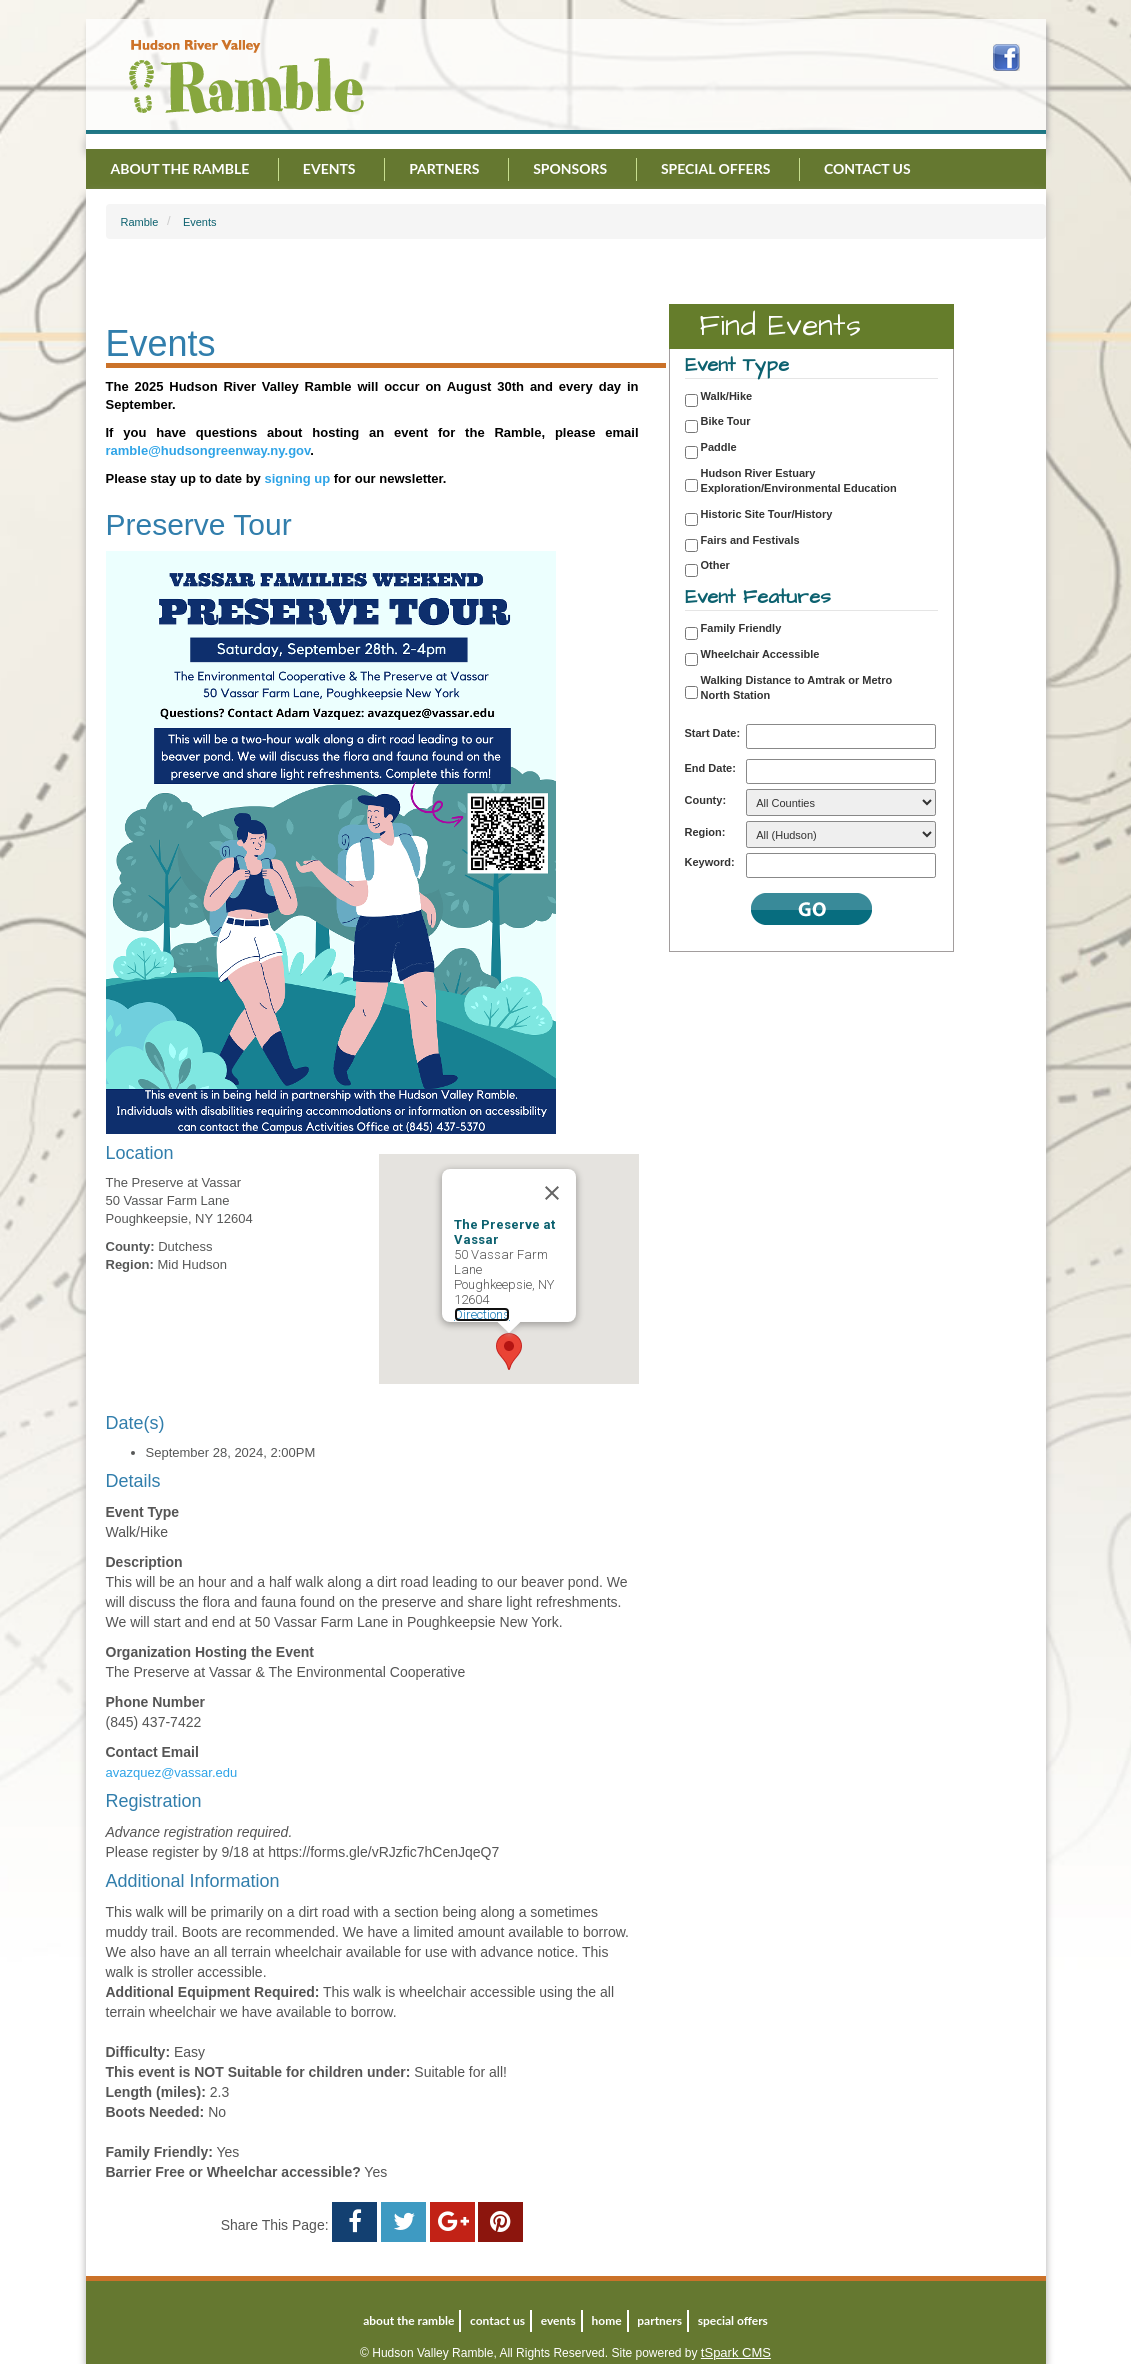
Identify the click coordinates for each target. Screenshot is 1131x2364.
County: (706, 800)
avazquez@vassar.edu (172, 1772)
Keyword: (710, 862)
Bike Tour (726, 421)
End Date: (710, 768)
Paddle (719, 447)
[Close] (552, 1193)
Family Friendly (741, 628)
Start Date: (713, 733)
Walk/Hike (727, 396)
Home (607, 2320)
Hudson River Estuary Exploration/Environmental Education (799, 481)
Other (715, 565)
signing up (297, 478)
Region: (705, 832)
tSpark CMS (736, 2352)
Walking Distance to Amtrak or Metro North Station (797, 688)
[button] (509, 1351)
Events (329, 168)
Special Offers (715, 168)
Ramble (140, 222)
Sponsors (570, 168)
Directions (482, 1314)
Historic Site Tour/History (767, 514)
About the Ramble (180, 168)
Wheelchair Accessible (760, 654)
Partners (444, 168)
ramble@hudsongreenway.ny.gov (208, 450)
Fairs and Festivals (750, 540)
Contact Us (867, 168)
